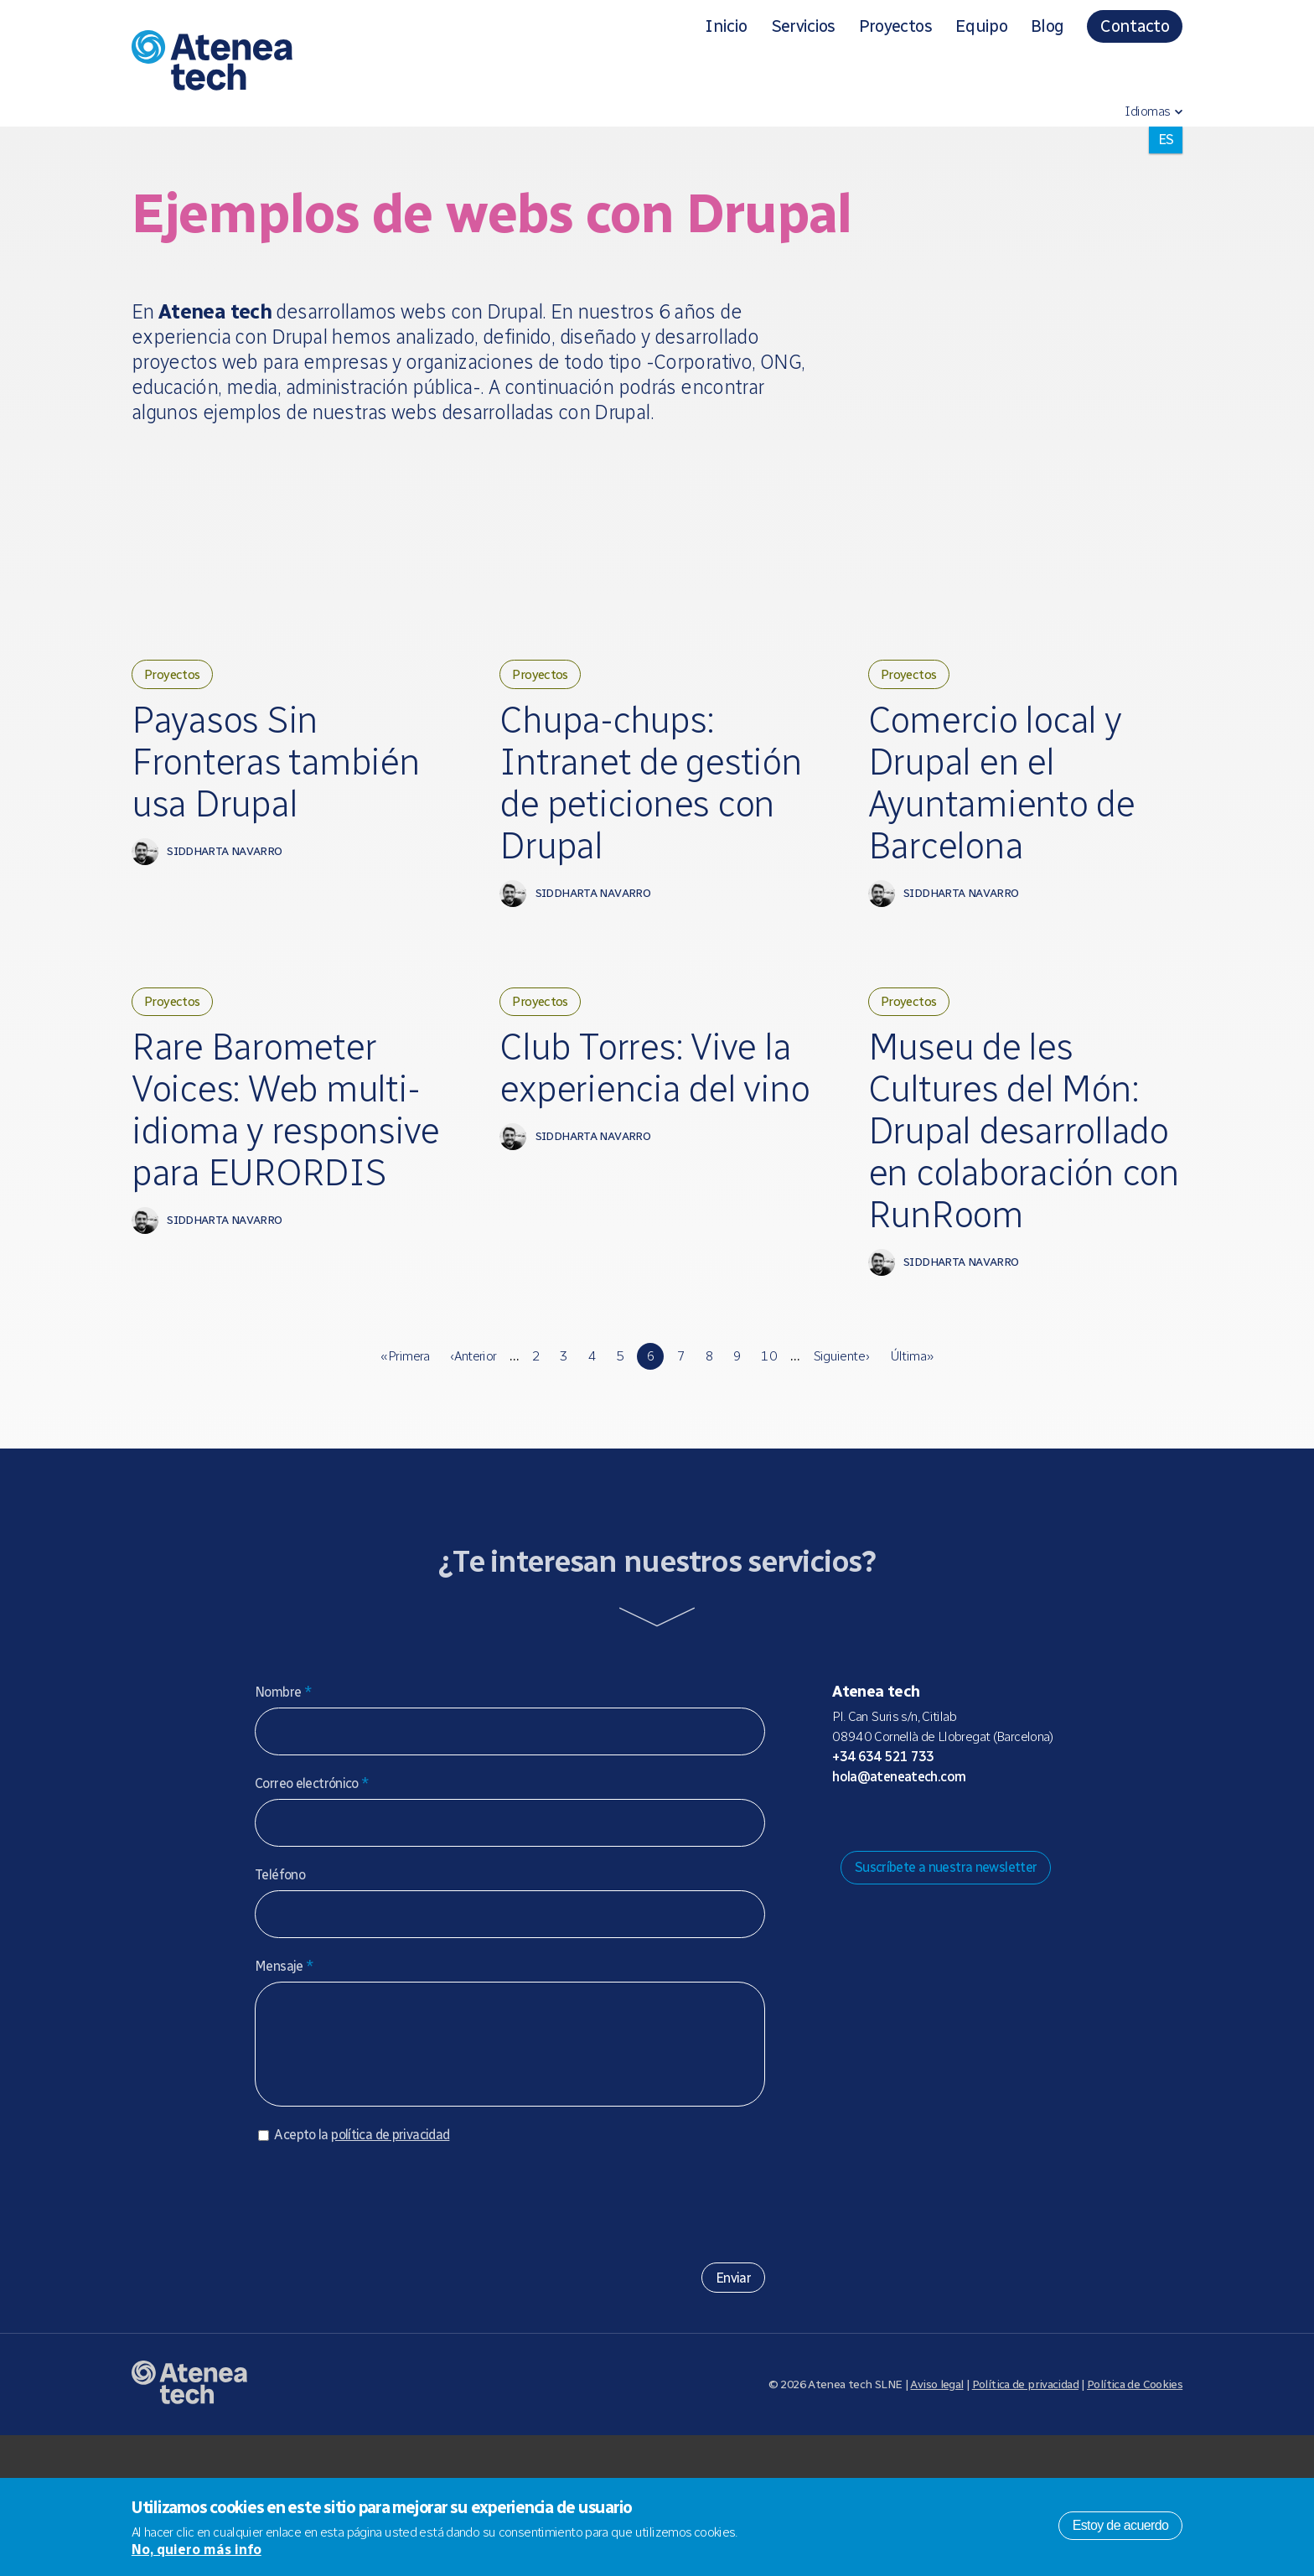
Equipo (981, 26)
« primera (404, 1480)
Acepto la (361, 2275)
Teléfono (280, 1999)
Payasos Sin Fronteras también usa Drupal (237, 791)
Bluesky (897, 1943)
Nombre (283, 1816)
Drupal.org (844, 1943)
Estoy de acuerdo (1121, 2525)
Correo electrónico (312, 1907)
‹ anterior (473, 1480)
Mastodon (870, 1943)
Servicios (803, 26)
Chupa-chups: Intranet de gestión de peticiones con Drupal (623, 814)
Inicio (726, 26)
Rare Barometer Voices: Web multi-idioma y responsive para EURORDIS (289, 1201)
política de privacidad (390, 2275)
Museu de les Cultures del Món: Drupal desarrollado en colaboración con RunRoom (1015, 1224)
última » (912, 1480)
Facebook (951, 1943)
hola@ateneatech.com (898, 1901)
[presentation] (382, 2338)
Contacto (1134, 26)
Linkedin (978, 1943)
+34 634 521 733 (883, 1881)
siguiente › (841, 1480)
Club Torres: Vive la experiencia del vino (646, 1156)
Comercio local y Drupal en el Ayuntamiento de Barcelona (1012, 791)
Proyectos (895, 26)
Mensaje (284, 2090)
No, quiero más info (196, 2550)
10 (769, 1480)
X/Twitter (924, 1943)
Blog (1047, 26)
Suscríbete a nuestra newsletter (946, 1991)
